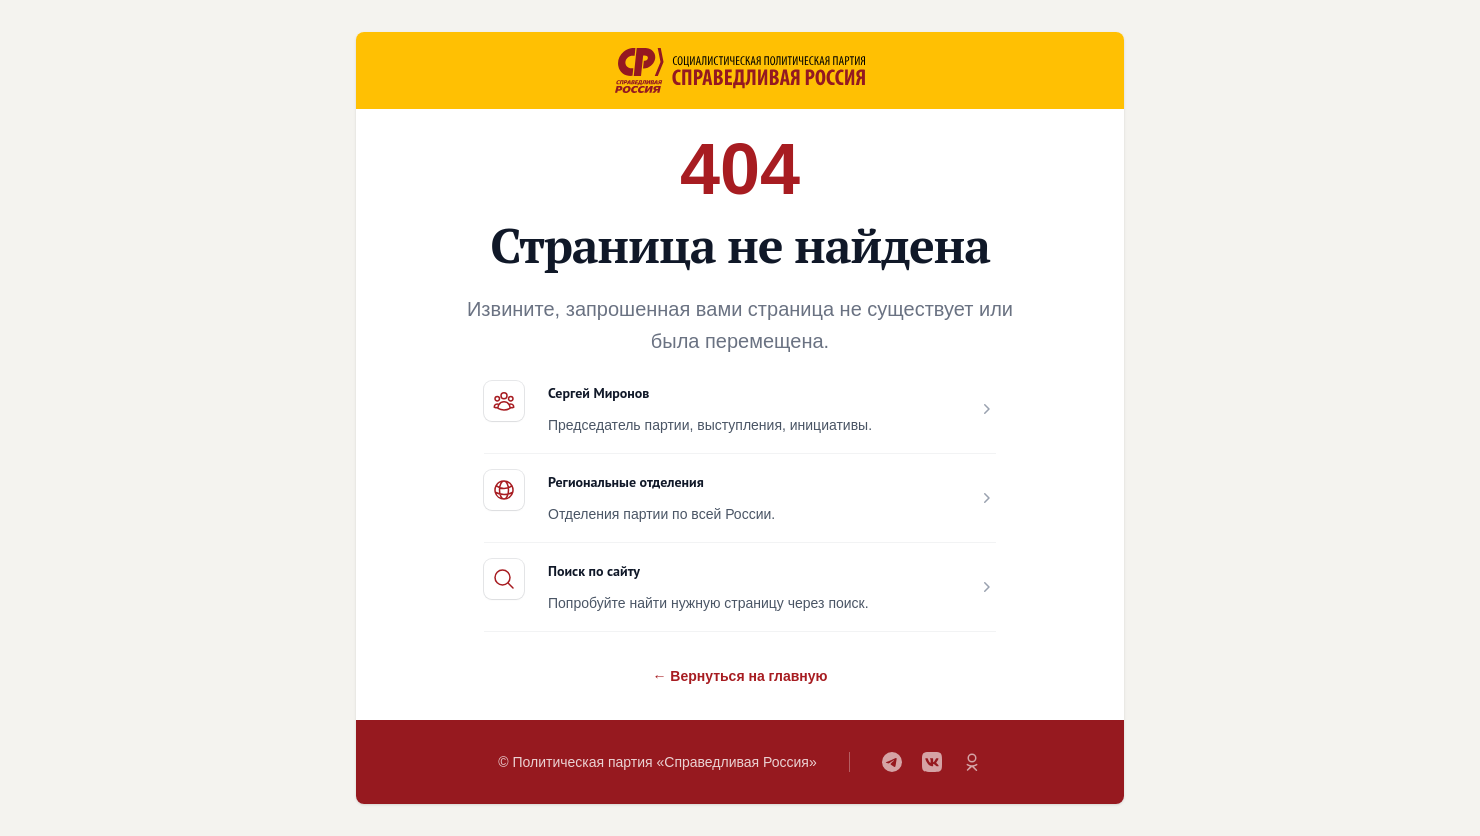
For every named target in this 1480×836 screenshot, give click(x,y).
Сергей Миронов (598, 393)
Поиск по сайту (594, 571)
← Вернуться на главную (739, 676)
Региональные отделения (626, 482)
